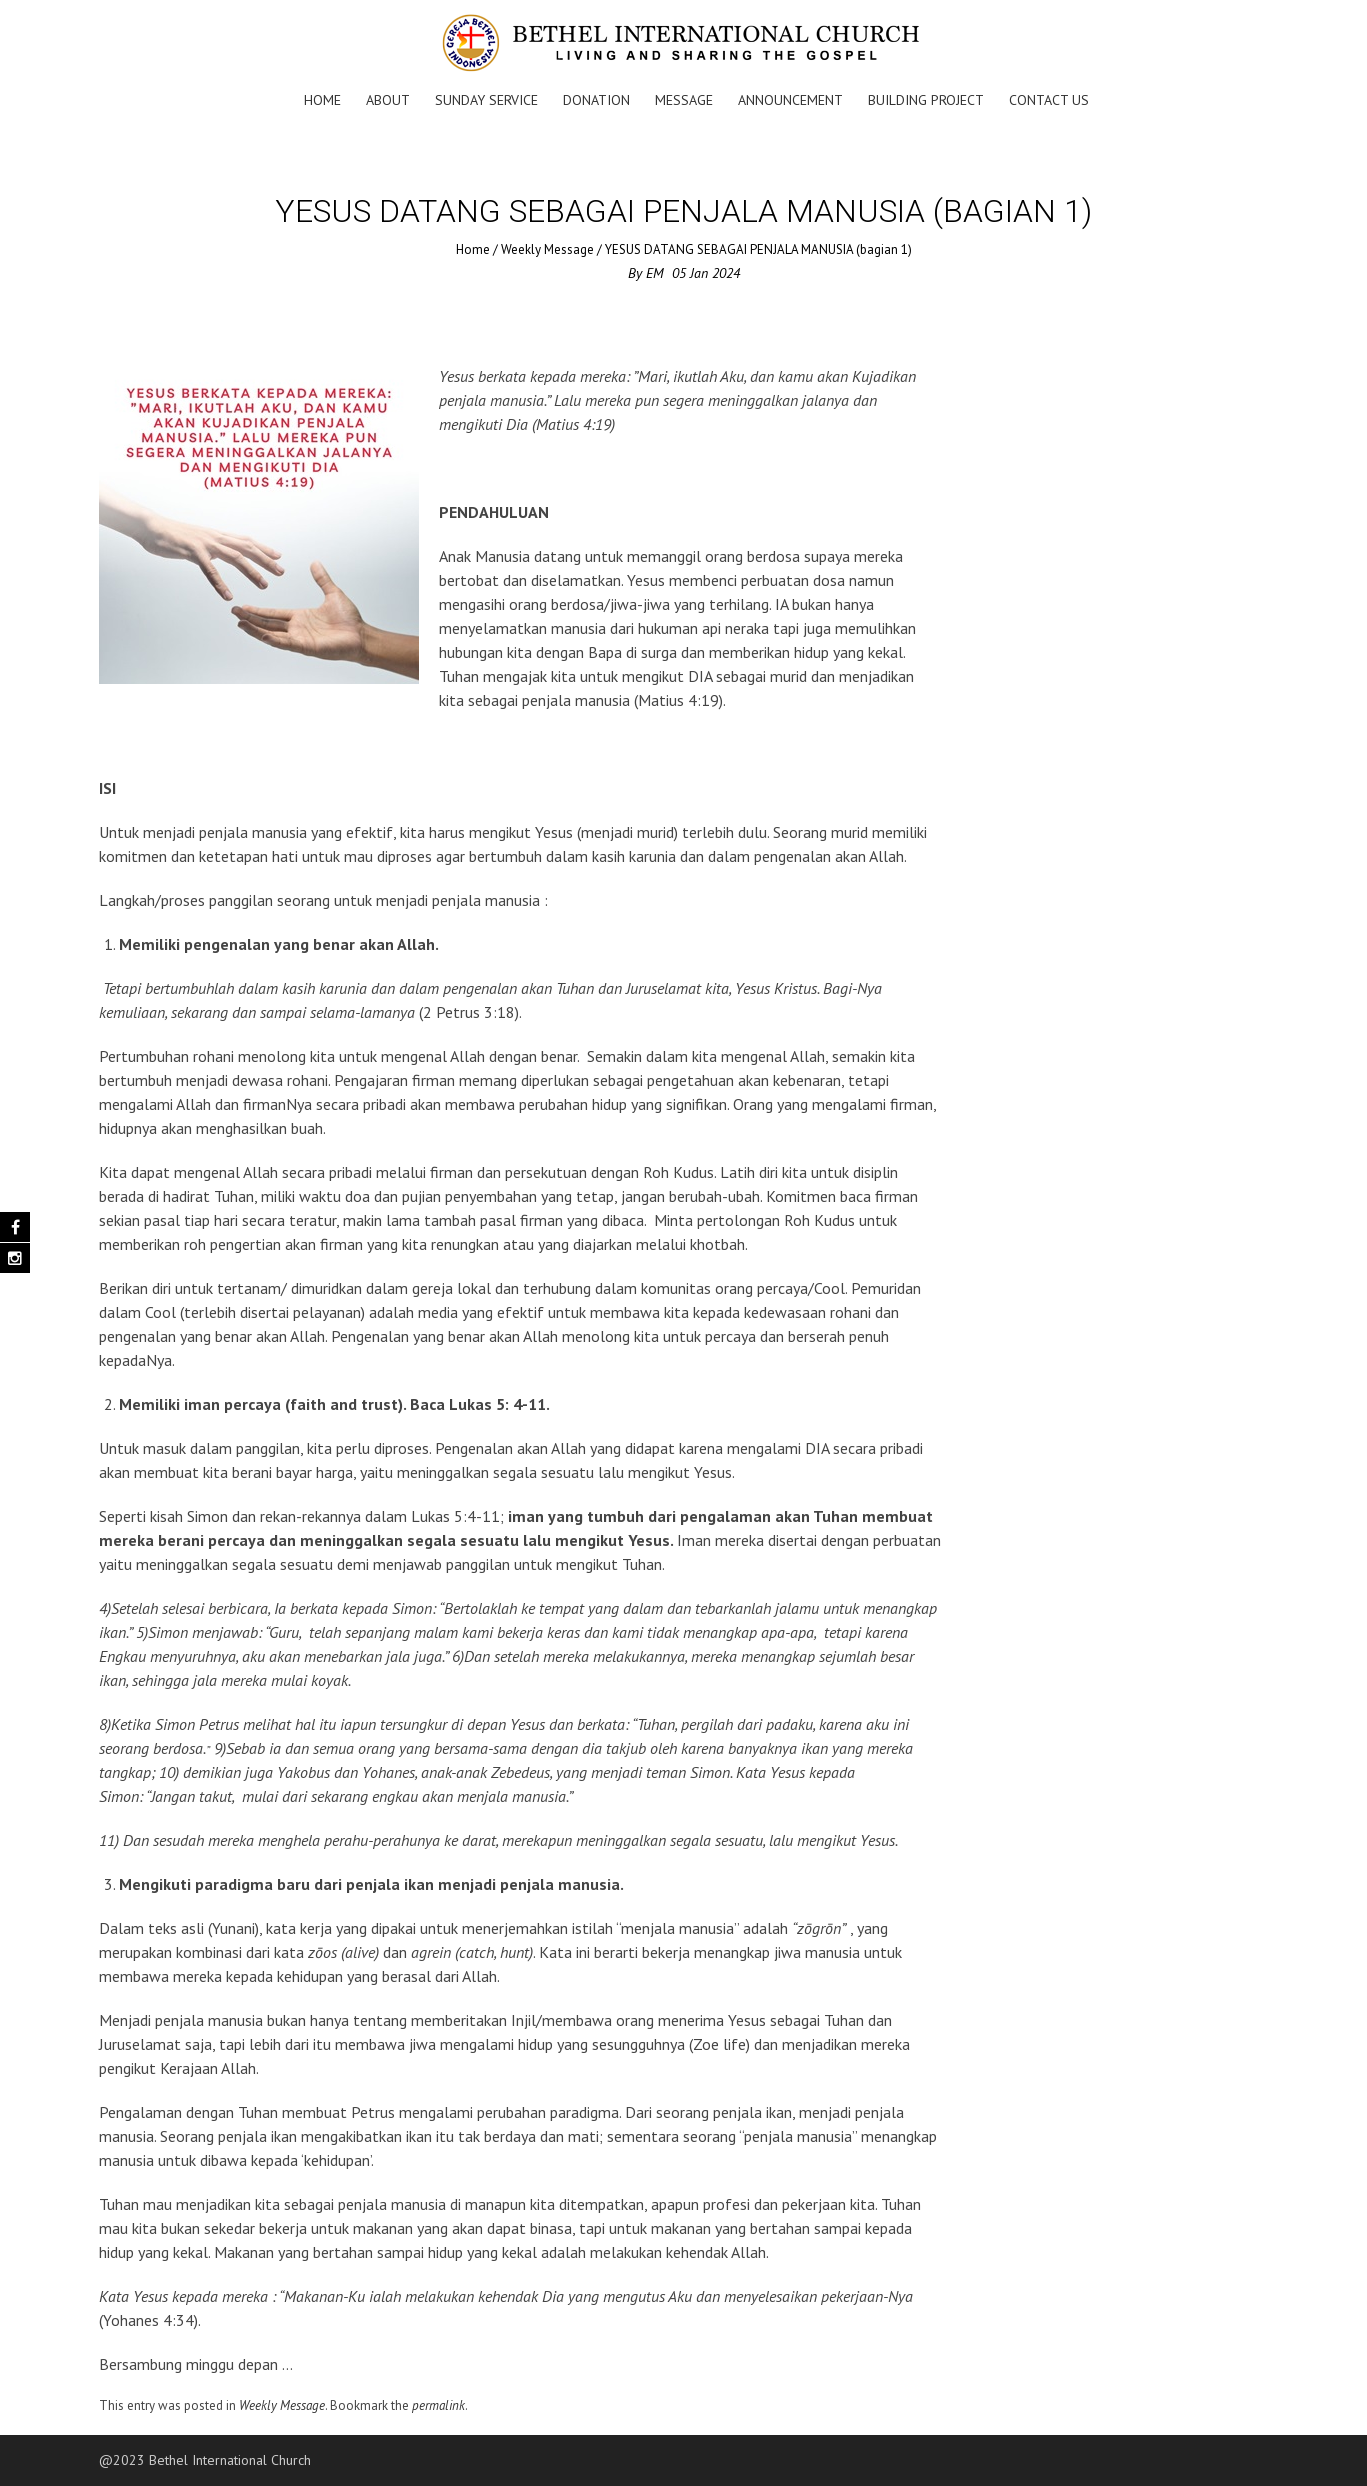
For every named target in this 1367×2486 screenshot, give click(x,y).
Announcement (790, 100)
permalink (438, 2405)
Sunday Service (486, 100)
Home (322, 100)
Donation (596, 100)
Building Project (926, 100)
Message (684, 100)
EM (655, 273)
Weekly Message (547, 249)
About (388, 100)
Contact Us (1049, 100)
